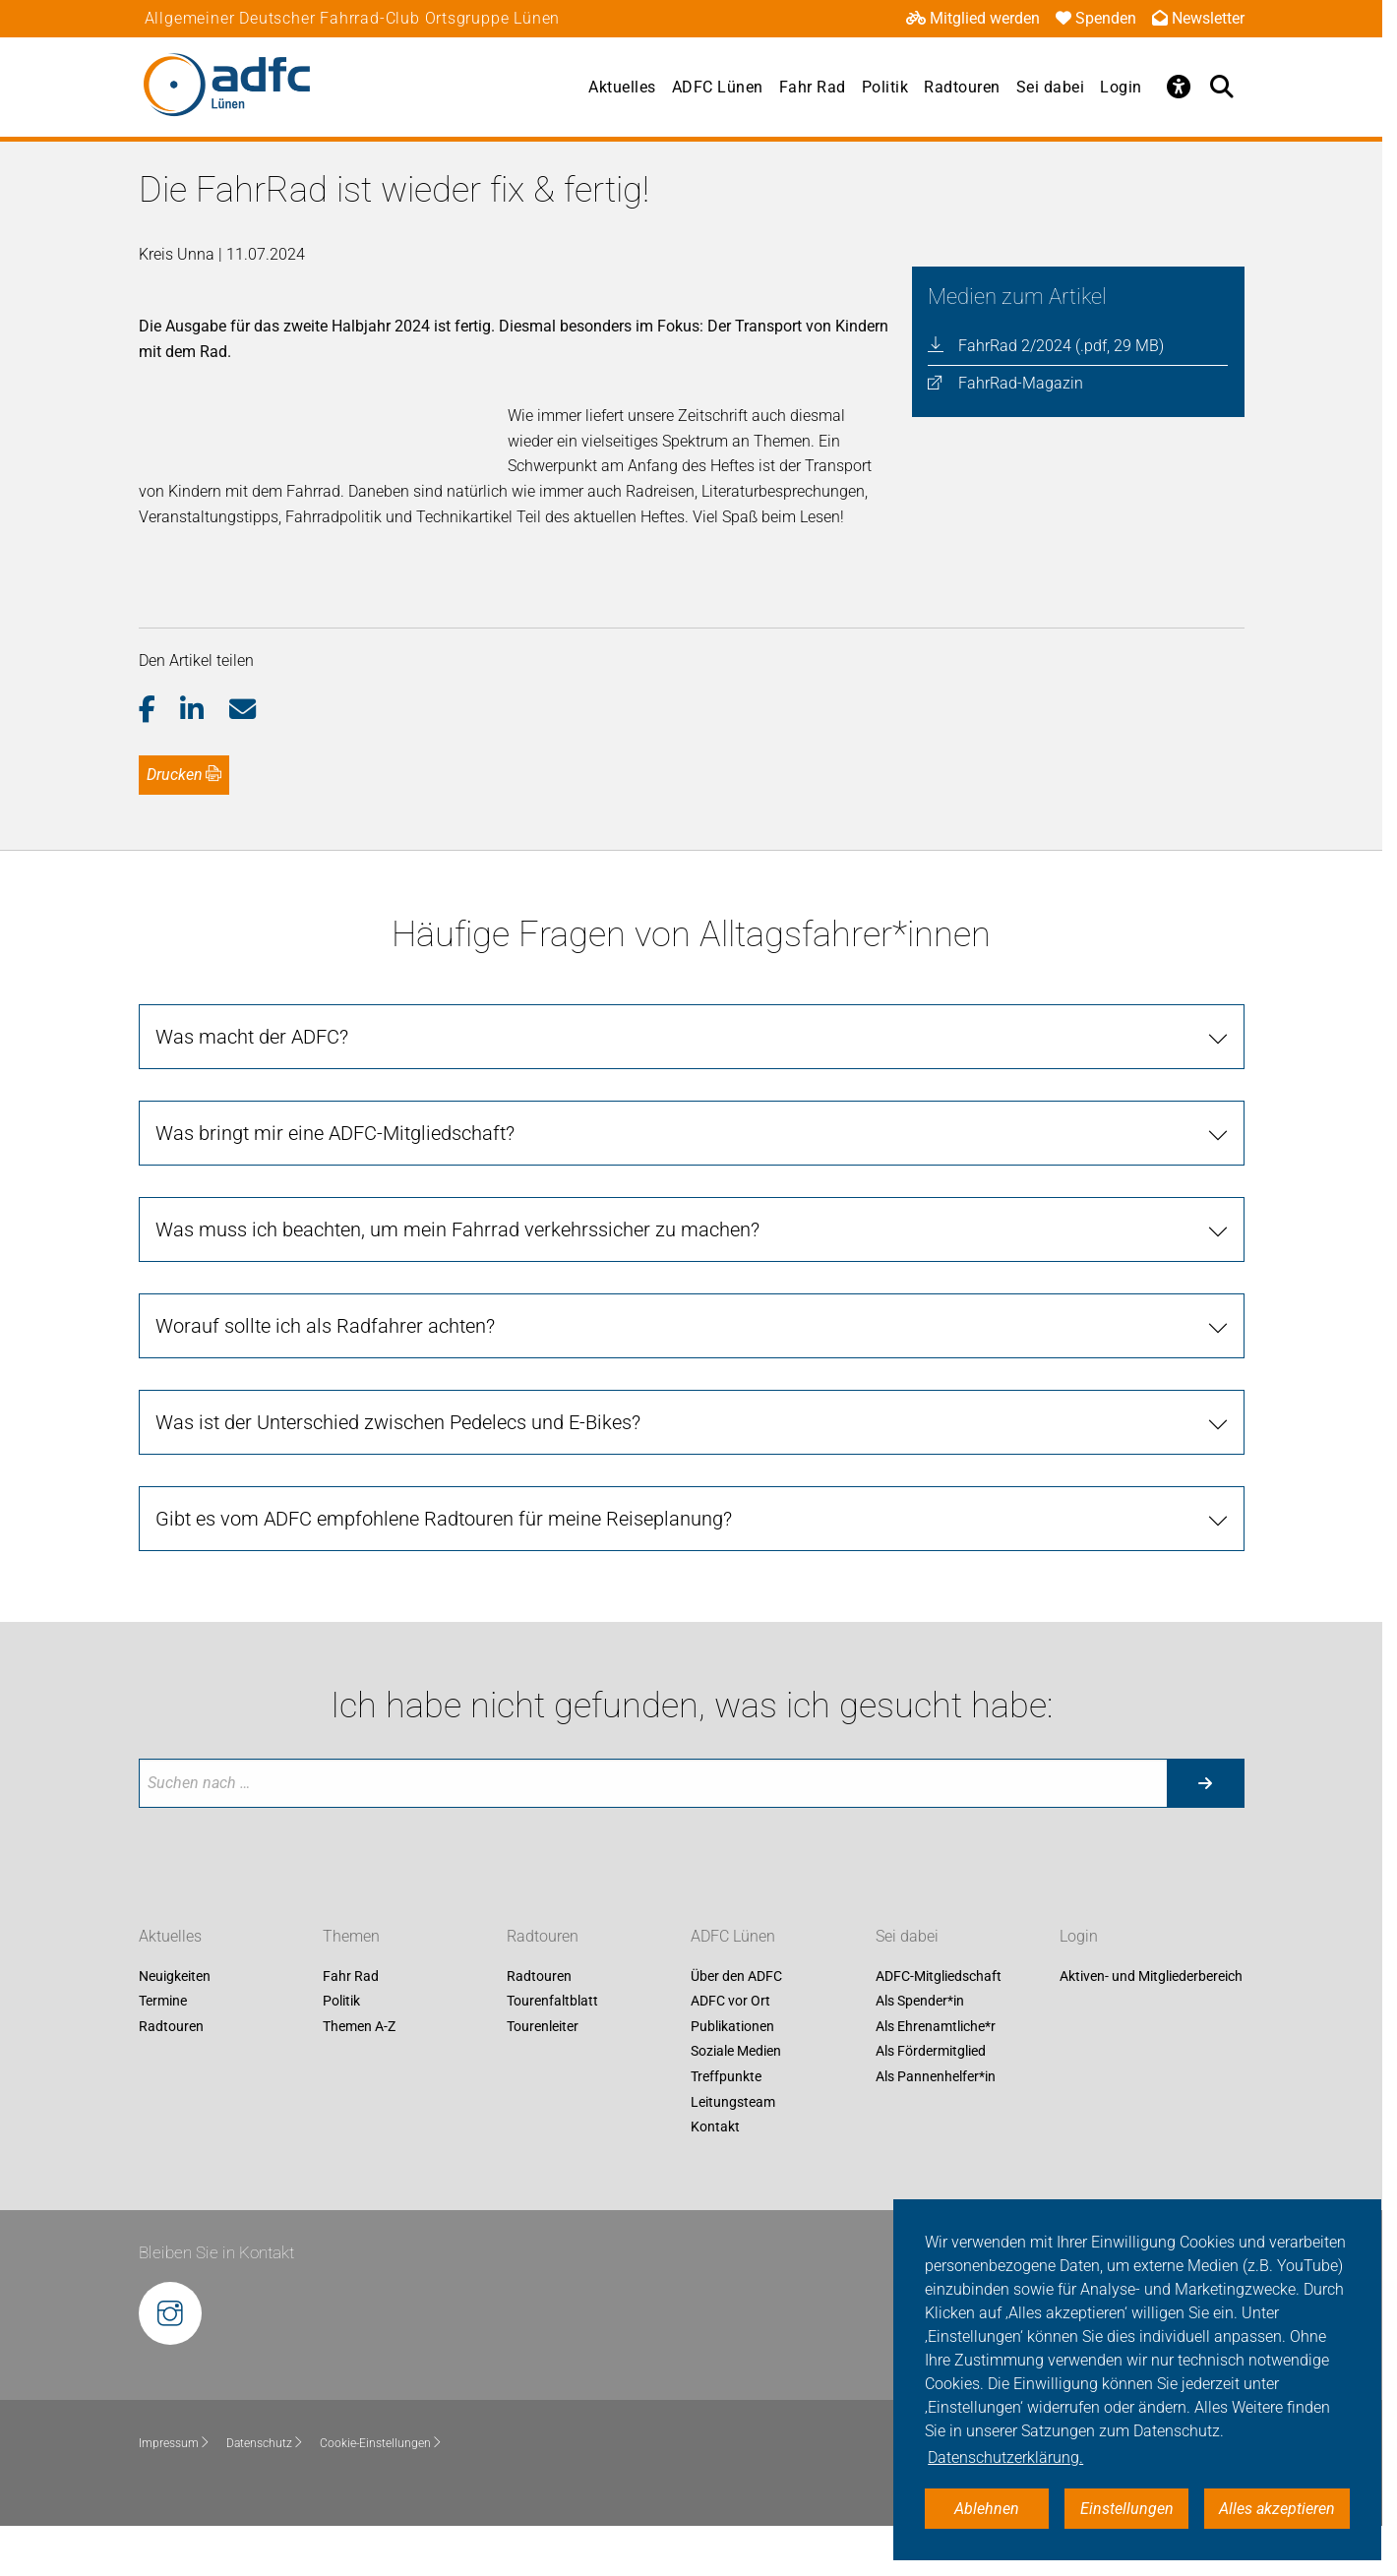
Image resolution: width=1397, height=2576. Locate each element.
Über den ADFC (736, 2026)
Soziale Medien (736, 2102)
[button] (160, 760)
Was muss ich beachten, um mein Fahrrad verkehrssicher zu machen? (457, 1279)
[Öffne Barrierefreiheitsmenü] (1179, 86)
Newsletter (1198, 18)
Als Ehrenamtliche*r (936, 2076)
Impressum (175, 2493)
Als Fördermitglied (931, 2102)
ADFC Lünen (717, 87)
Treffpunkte (726, 2127)
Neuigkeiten (175, 2026)
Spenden (1096, 18)
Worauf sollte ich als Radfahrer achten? (325, 1376)
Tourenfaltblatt (552, 2052)
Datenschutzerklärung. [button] (1005, 2457)
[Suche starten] (1205, 1833)
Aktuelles (622, 87)
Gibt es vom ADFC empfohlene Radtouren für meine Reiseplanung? (443, 1569)
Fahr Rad (812, 87)
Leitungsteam (733, 2152)
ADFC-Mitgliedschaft (939, 2026)
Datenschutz (265, 2493)
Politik (885, 87)
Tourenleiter (542, 2076)
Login (1121, 87)
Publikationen (732, 2076)
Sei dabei (1050, 87)
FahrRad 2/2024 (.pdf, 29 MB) (1061, 345)
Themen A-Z (359, 2076)
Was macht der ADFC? (251, 1087)
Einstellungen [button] (1127, 2508)
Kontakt (715, 2178)
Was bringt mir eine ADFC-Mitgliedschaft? (335, 1183)
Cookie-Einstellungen (381, 2493)
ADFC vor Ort (730, 2052)
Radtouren (962, 87)
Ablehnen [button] (986, 2508)
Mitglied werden (973, 18)
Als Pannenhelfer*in (936, 2127)
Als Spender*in (920, 2052)
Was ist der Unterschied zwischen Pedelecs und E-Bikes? (397, 1472)
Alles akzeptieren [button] (1277, 2508)
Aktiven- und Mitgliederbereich (1151, 2026)
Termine (163, 2052)
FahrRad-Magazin (1020, 383)
